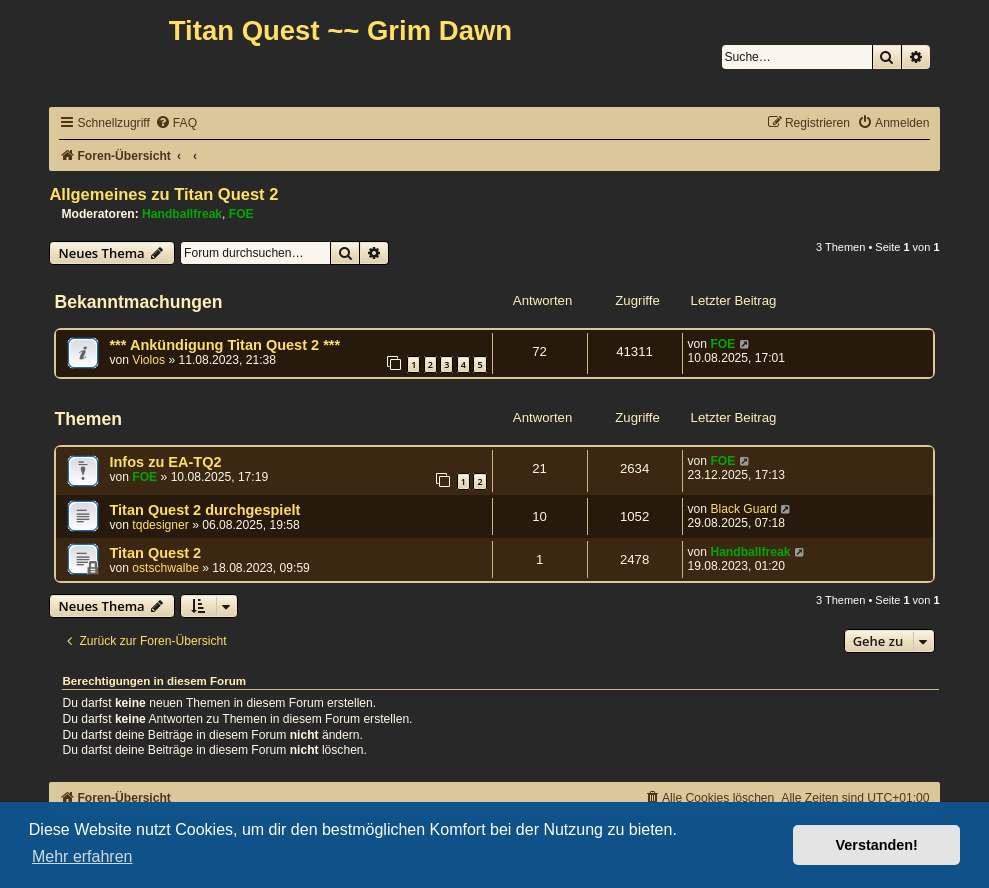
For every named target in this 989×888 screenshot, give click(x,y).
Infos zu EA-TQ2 (165, 462)
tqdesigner (160, 525)
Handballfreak (182, 214)
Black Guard (743, 509)
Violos (148, 360)
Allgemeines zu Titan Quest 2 (163, 194)
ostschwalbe (165, 568)
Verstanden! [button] (877, 845)
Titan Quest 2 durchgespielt (204, 510)
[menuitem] (176, 123)
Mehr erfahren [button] (82, 856)
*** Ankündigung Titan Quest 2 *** (224, 345)
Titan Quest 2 (155, 553)
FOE (241, 214)
